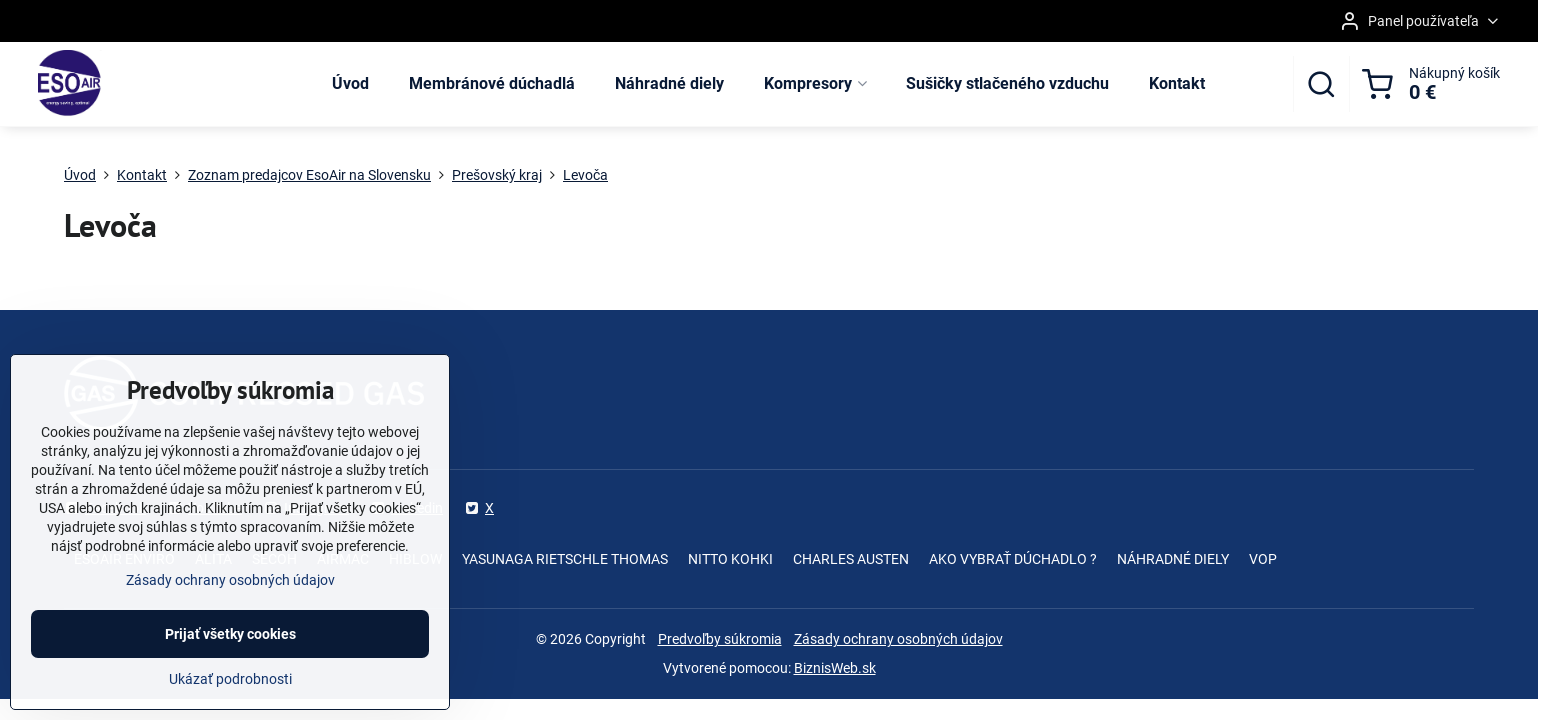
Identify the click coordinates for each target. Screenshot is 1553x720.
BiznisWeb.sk (835, 668)
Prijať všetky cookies (230, 646)
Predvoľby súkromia (720, 639)
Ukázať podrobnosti (230, 691)
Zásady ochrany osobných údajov (898, 639)
